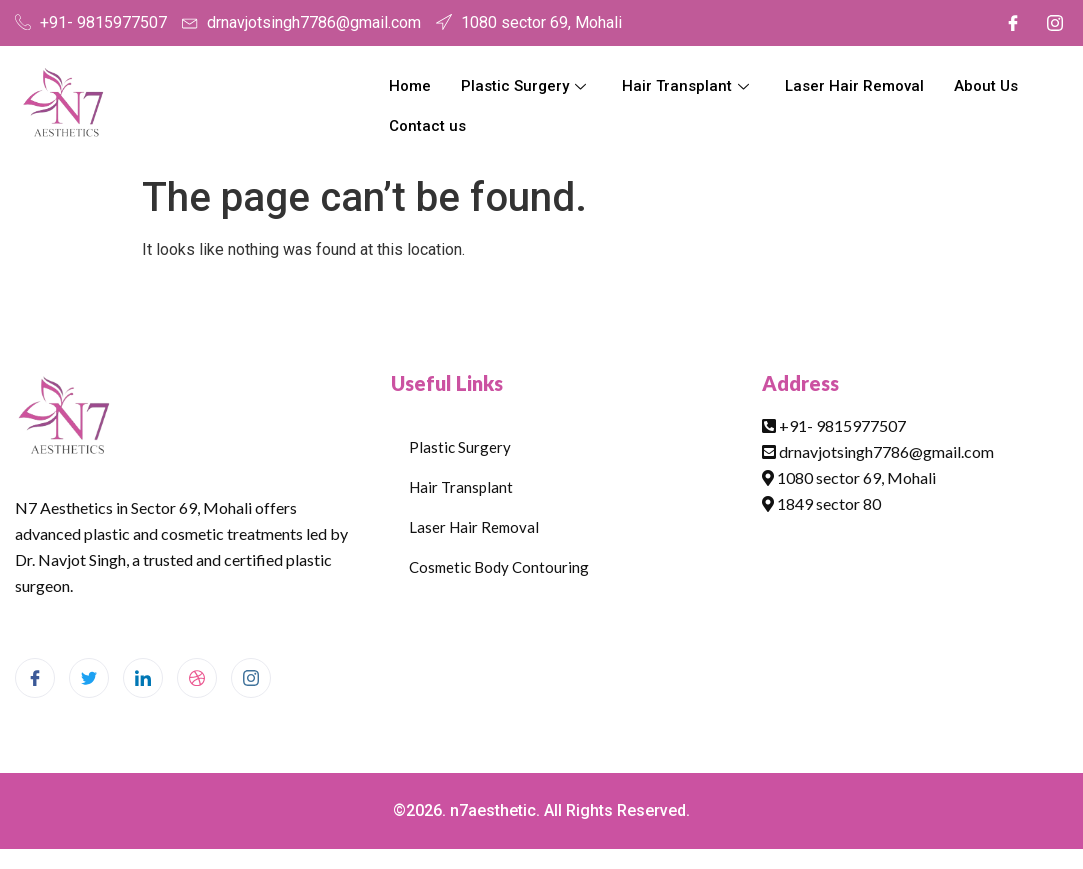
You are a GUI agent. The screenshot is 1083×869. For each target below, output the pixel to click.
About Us (986, 86)
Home (410, 86)
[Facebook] (1013, 23)
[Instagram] (1055, 23)
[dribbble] (197, 678)
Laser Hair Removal (854, 86)
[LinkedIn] (143, 678)
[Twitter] (89, 678)
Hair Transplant (685, 86)
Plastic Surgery (523, 86)
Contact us (427, 126)
